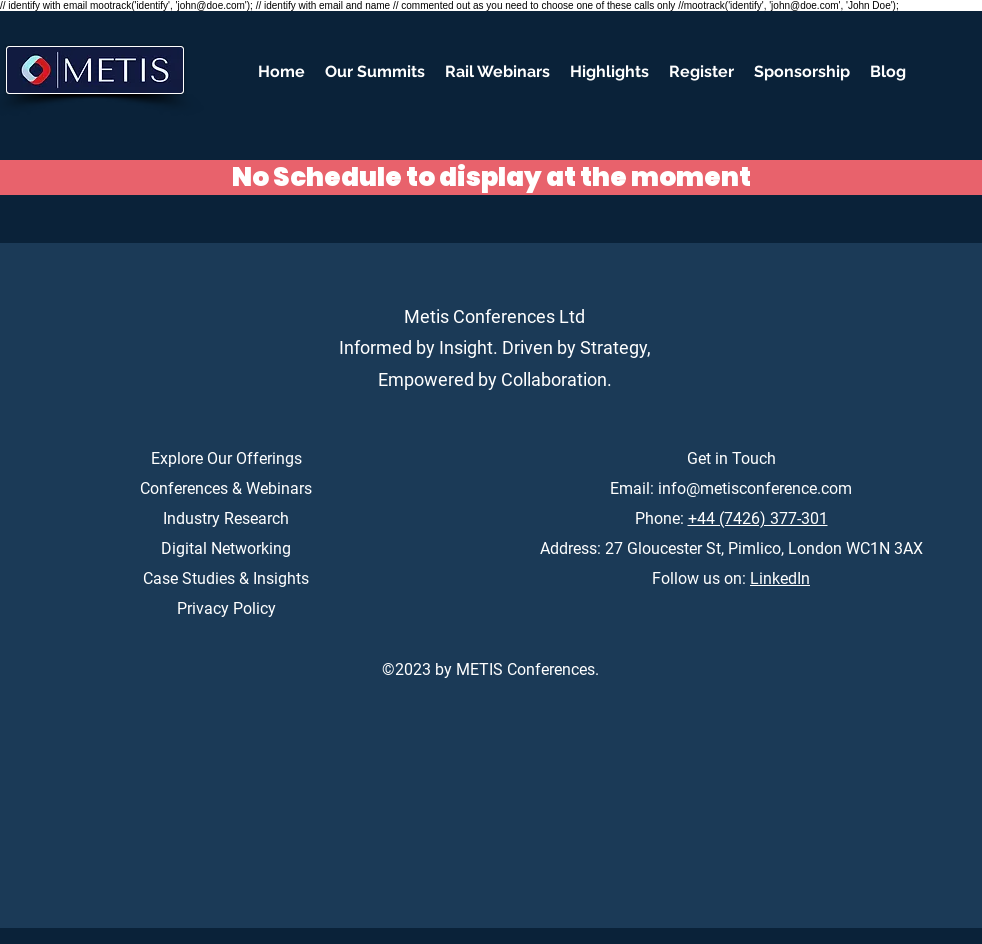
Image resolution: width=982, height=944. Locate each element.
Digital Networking (226, 548)
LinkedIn (780, 578)
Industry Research (226, 518)
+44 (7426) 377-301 (758, 518)
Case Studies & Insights (226, 578)
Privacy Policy (226, 608)
